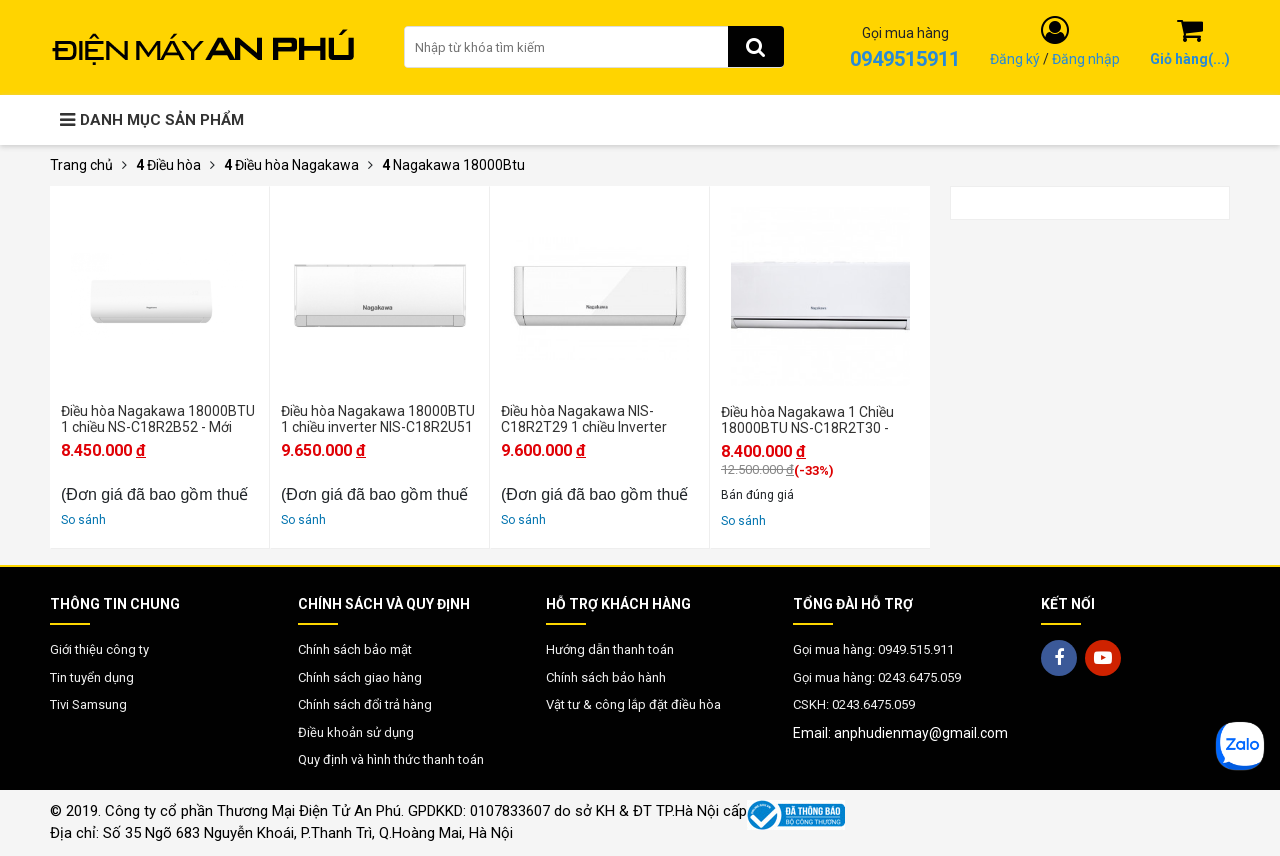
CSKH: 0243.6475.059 (854, 704)
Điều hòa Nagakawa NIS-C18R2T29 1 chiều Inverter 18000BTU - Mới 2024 (584, 419)
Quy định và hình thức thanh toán (391, 759)
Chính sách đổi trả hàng (365, 704)
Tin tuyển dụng (92, 677)
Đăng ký (1015, 59)
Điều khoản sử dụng (356, 732)
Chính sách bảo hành (606, 677)
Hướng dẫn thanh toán (610, 649)
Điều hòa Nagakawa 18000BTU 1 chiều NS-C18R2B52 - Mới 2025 (158, 419)
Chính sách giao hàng (360, 677)
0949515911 (905, 59)
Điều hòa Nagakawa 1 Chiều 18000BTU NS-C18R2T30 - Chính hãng (807, 420)
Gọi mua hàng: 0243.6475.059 (877, 677)
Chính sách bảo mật (355, 649)
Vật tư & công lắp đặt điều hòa (633, 704)
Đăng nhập (1086, 59)
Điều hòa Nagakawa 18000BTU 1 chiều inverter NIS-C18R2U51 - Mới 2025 (378, 419)
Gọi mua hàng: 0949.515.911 (873, 649)
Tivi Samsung (88, 704)
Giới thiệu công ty (99, 649)
